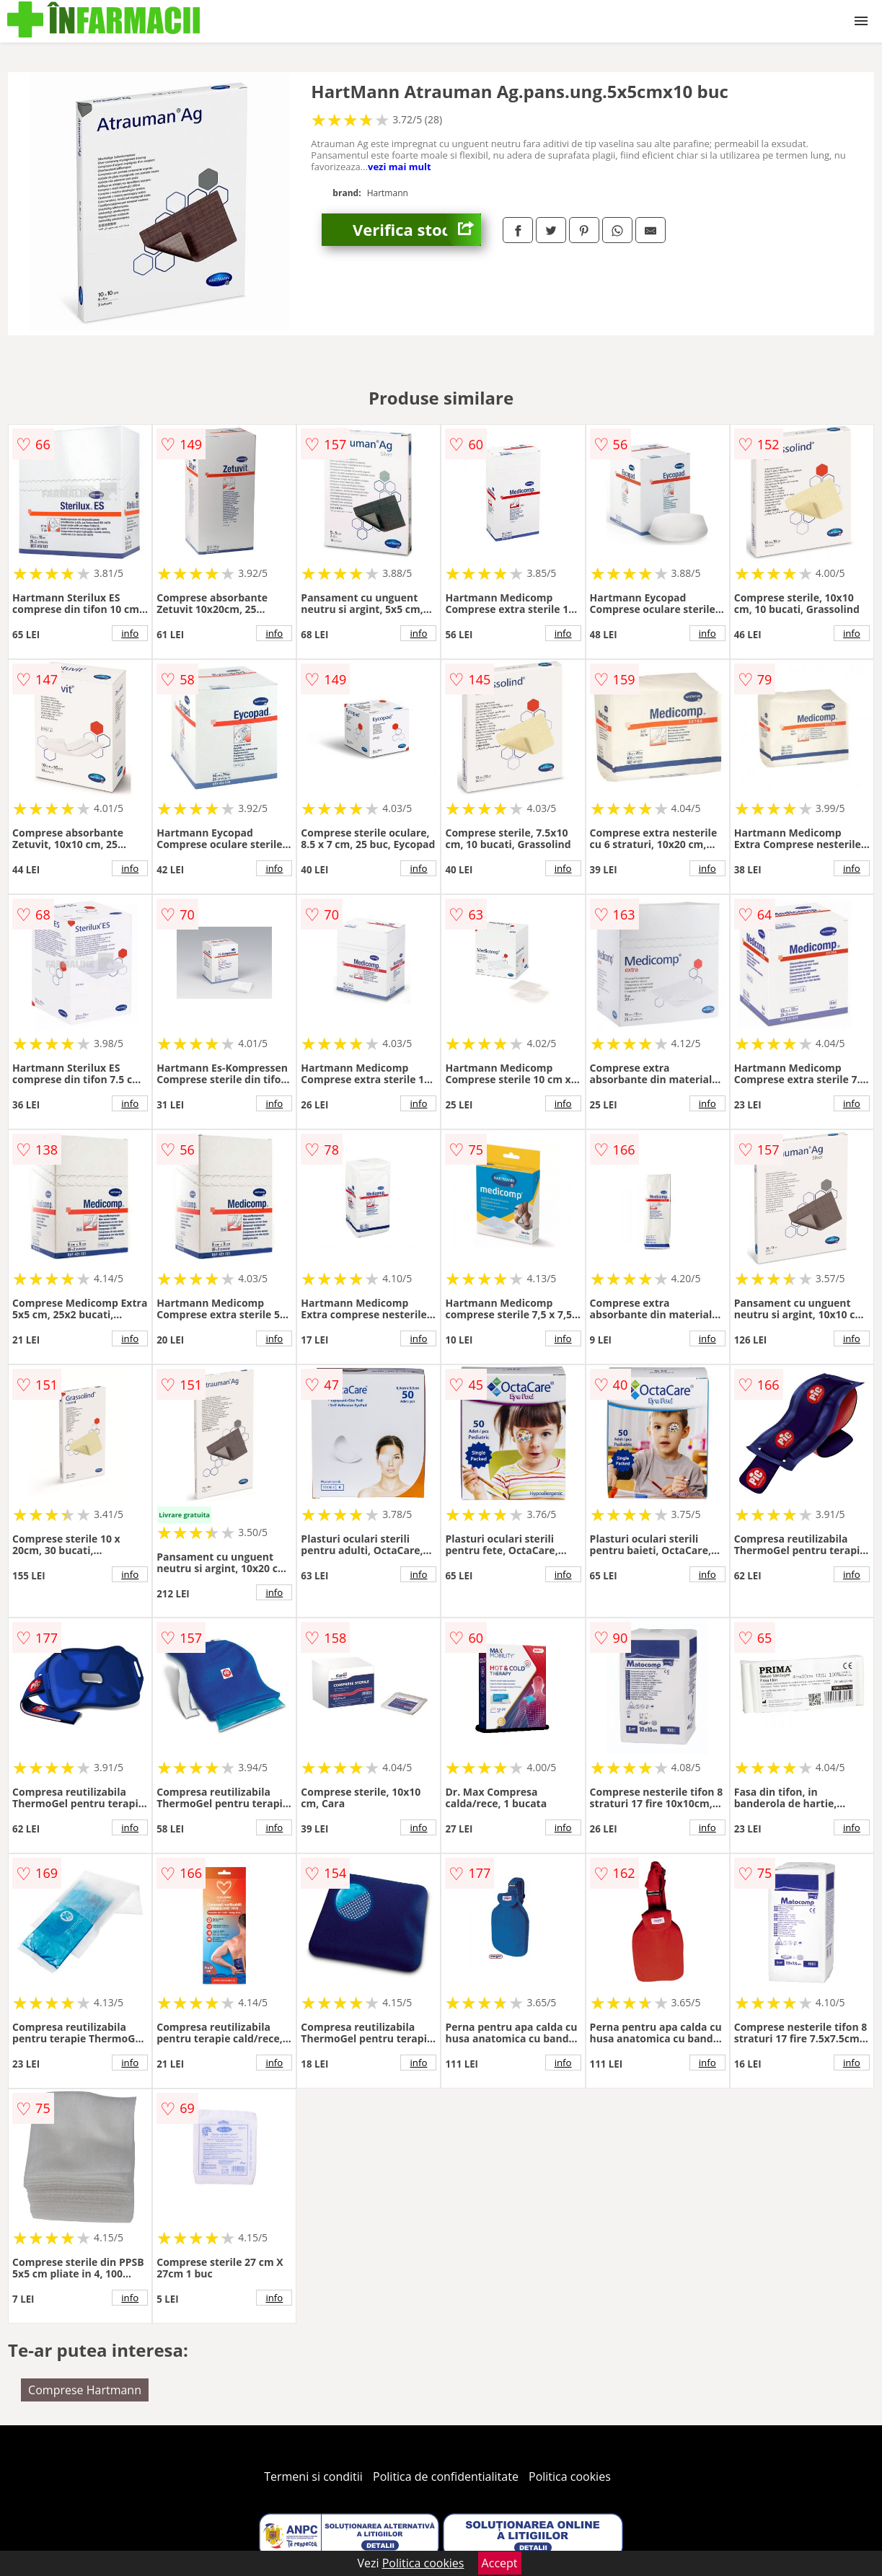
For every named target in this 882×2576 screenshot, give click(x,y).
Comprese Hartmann (84, 2390)
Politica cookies (570, 2476)
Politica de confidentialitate (446, 2476)
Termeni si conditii (313, 2476)
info (129, 633)
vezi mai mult (399, 166)
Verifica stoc (417, 229)
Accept (500, 2563)
